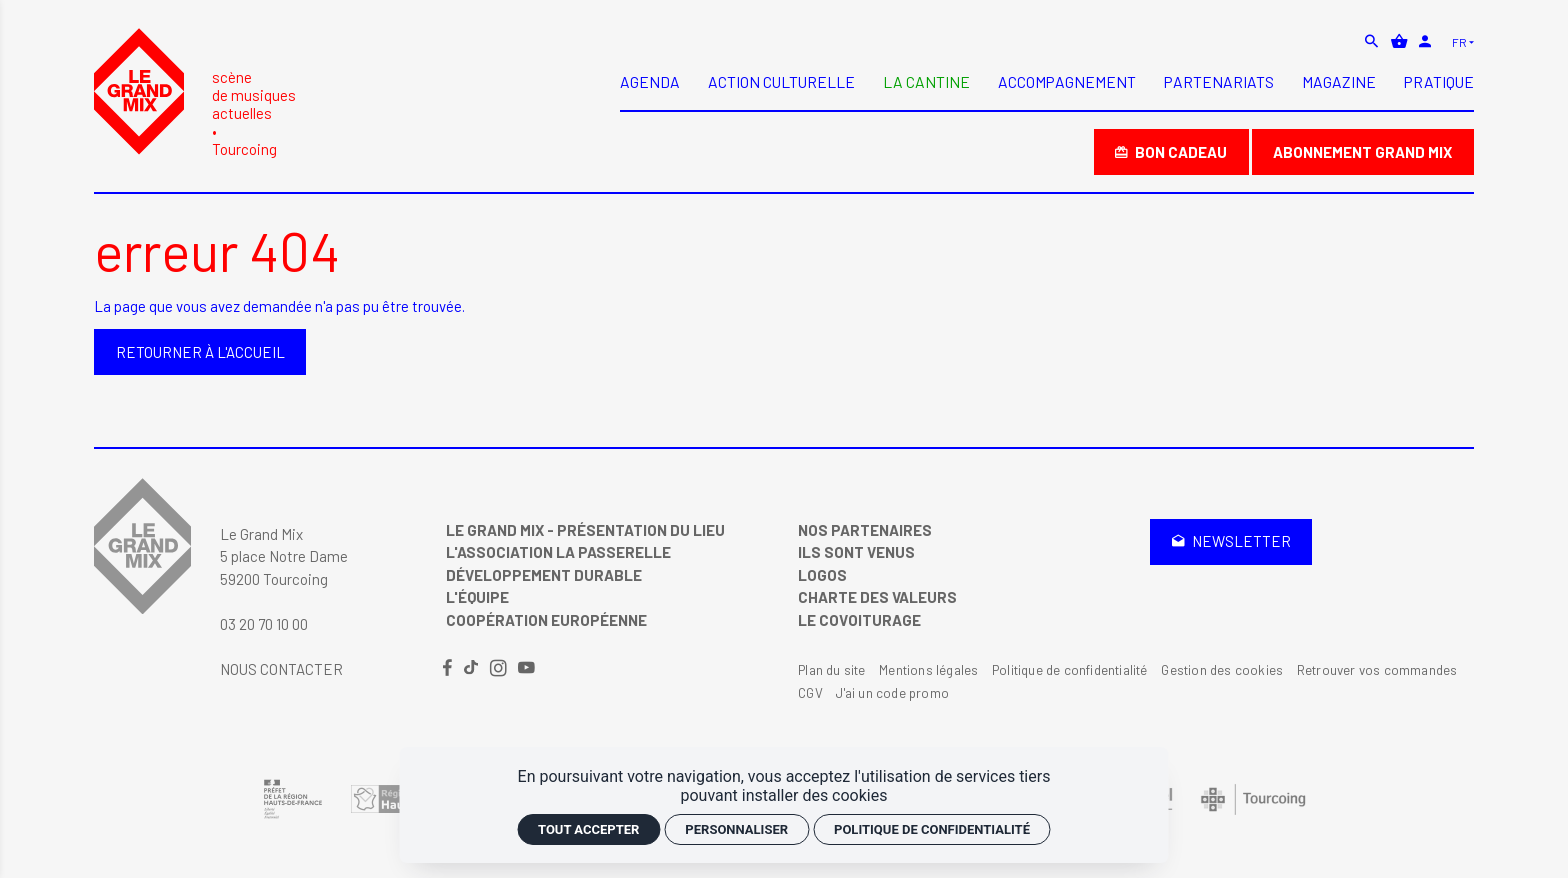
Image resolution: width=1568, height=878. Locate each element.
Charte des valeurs (877, 597)
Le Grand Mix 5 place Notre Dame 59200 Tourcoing (284, 556)
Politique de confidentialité (1070, 670)
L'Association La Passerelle (558, 552)
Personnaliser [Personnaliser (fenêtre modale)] (736, 829)
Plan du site (831, 670)
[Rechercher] (1373, 41)
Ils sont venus (856, 552)
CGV (810, 693)
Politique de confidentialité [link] (932, 829)
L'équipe (477, 597)
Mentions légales (928, 670)
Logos (822, 575)
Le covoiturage (859, 620)
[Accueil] (195, 92)
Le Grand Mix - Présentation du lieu (585, 530)
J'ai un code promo (892, 693)
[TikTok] (472, 669)
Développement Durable (544, 575)
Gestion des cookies (1222, 670)
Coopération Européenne (546, 620)
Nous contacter (281, 669)
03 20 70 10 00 (264, 624)
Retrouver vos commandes (1377, 670)
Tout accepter (588, 829)
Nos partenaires (865, 530)
